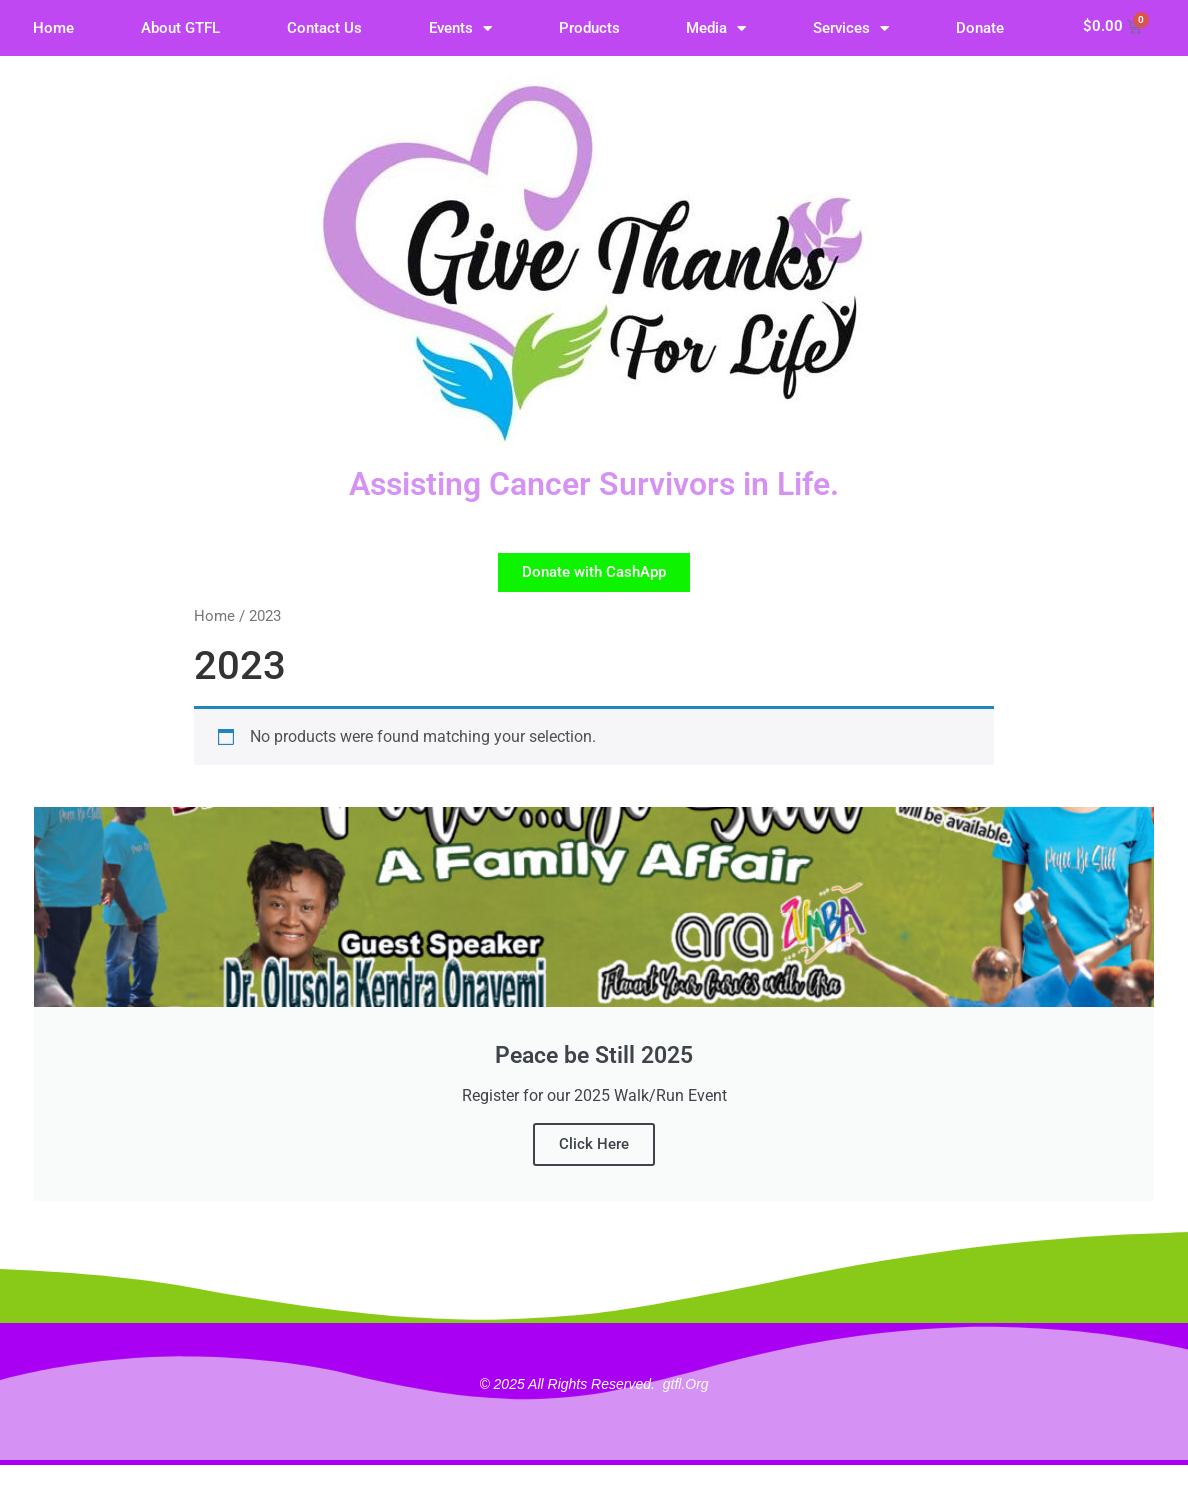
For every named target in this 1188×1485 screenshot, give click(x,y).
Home (53, 28)
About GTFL (180, 28)
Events (460, 28)
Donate (980, 28)
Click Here (594, 1144)
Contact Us (324, 28)
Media (716, 28)
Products (589, 28)
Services (851, 28)
